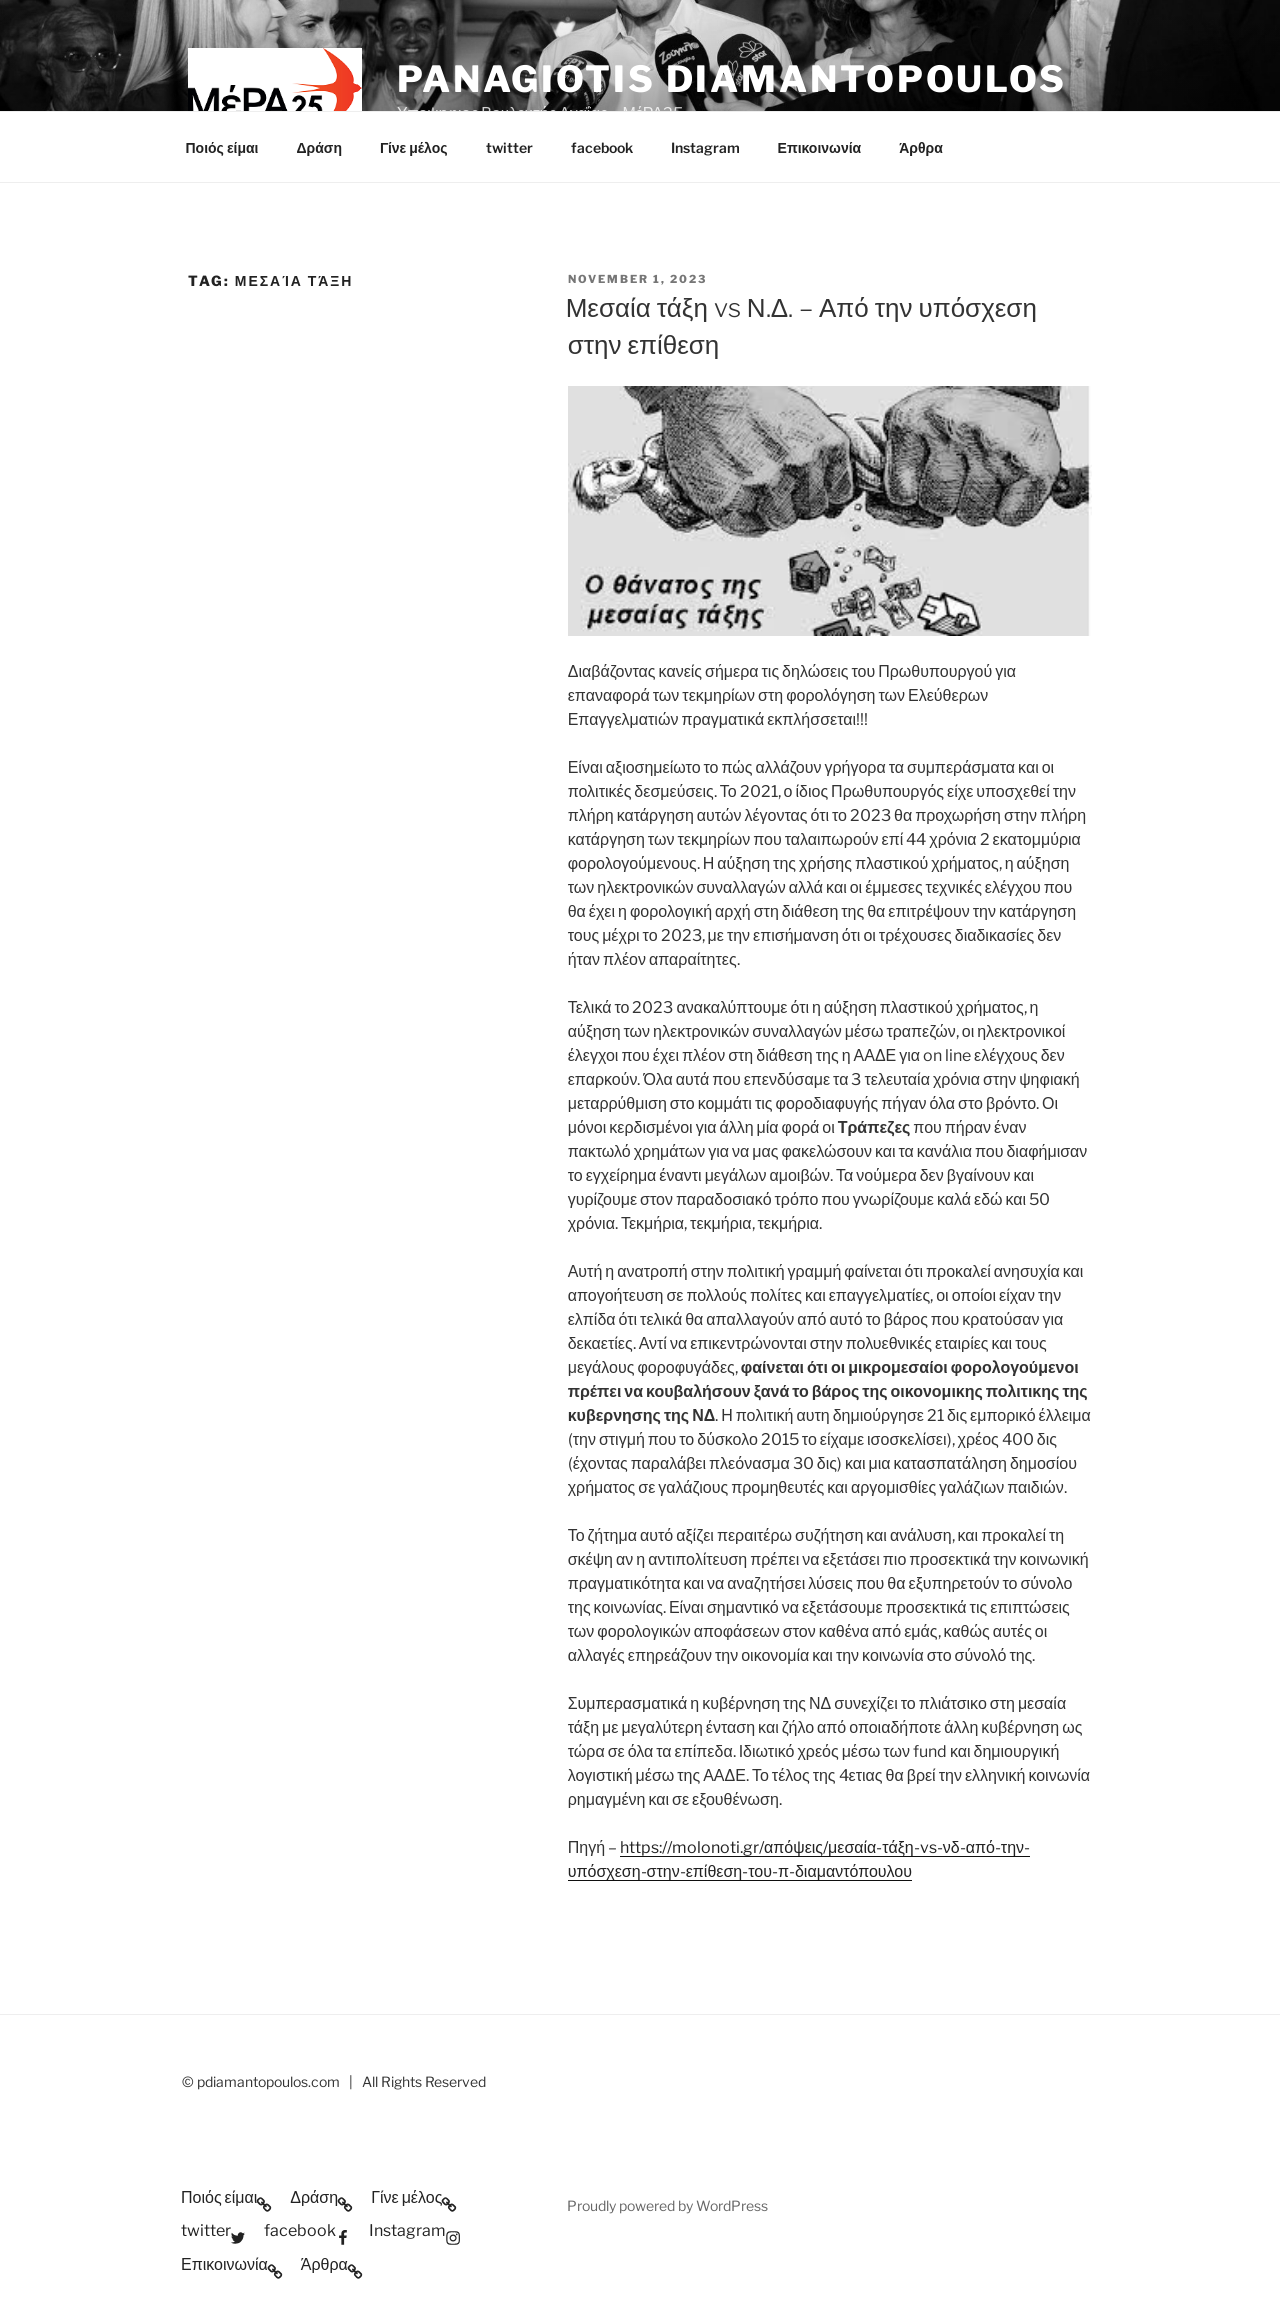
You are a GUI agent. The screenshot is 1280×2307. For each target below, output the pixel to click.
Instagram (705, 147)
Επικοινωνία (820, 147)
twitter (509, 147)
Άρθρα (921, 147)
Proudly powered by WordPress (667, 2205)
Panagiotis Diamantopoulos (732, 79)
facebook (602, 147)
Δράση (318, 147)
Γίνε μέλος (414, 147)
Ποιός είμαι (222, 147)
